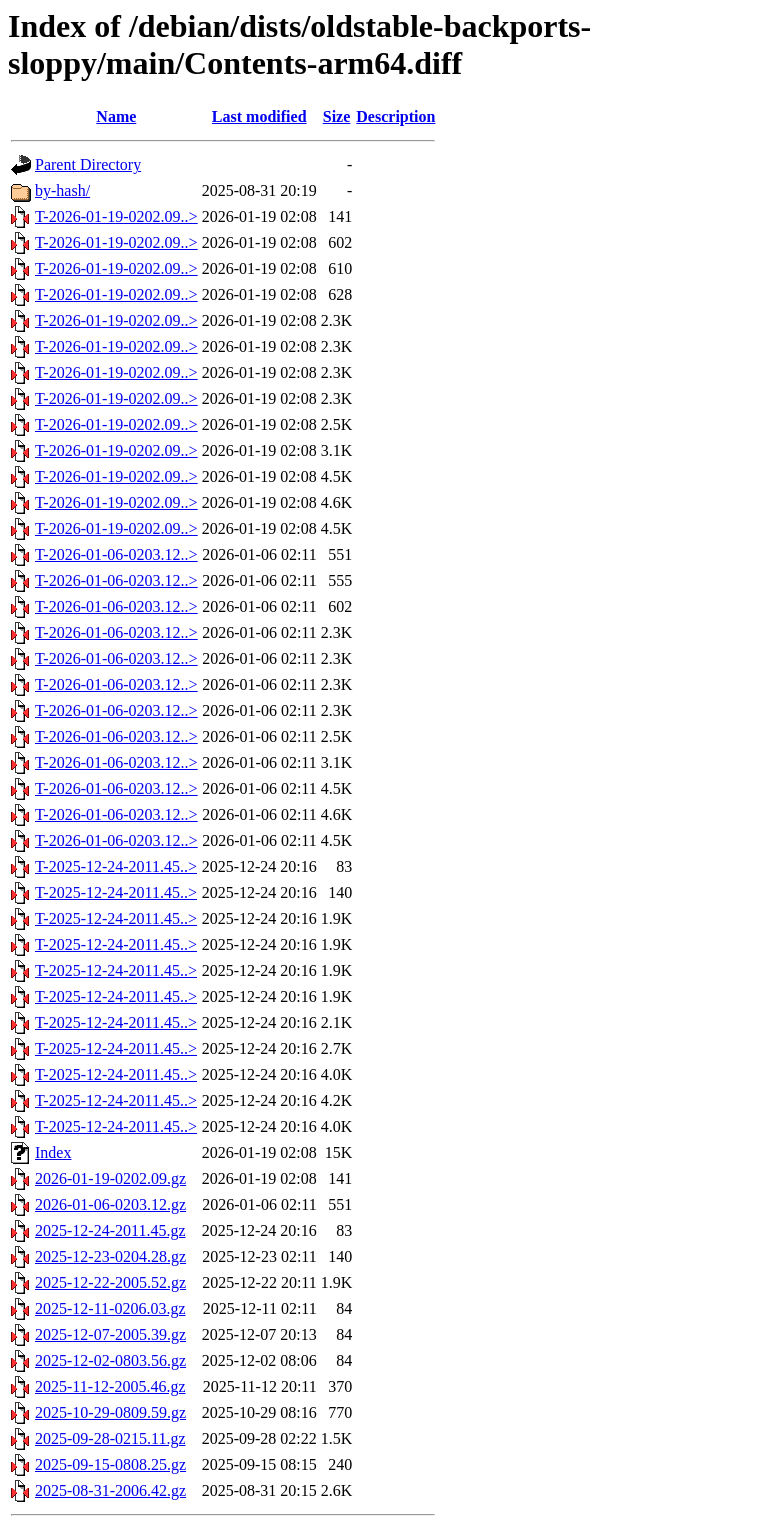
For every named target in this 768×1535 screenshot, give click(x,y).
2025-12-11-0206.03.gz (110, 1308)
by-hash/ (62, 190)
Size (337, 116)
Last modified (259, 116)
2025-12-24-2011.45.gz (110, 1230)
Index (53, 1152)
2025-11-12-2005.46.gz (110, 1386)
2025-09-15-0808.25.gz (110, 1464)
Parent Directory (88, 164)
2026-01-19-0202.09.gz (110, 1178)
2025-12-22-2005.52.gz (110, 1282)
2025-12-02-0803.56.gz (110, 1360)
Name (116, 116)
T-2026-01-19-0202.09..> (116, 216)
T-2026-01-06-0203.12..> (116, 554)
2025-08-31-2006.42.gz (110, 1490)
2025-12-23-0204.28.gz (110, 1256)
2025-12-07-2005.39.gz (110, 1334)
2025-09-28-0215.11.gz (110, 1438)
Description (395, 116)
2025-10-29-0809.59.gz (110, 1412)
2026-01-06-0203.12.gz (110, 1204)
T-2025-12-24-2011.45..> (116, 866)
